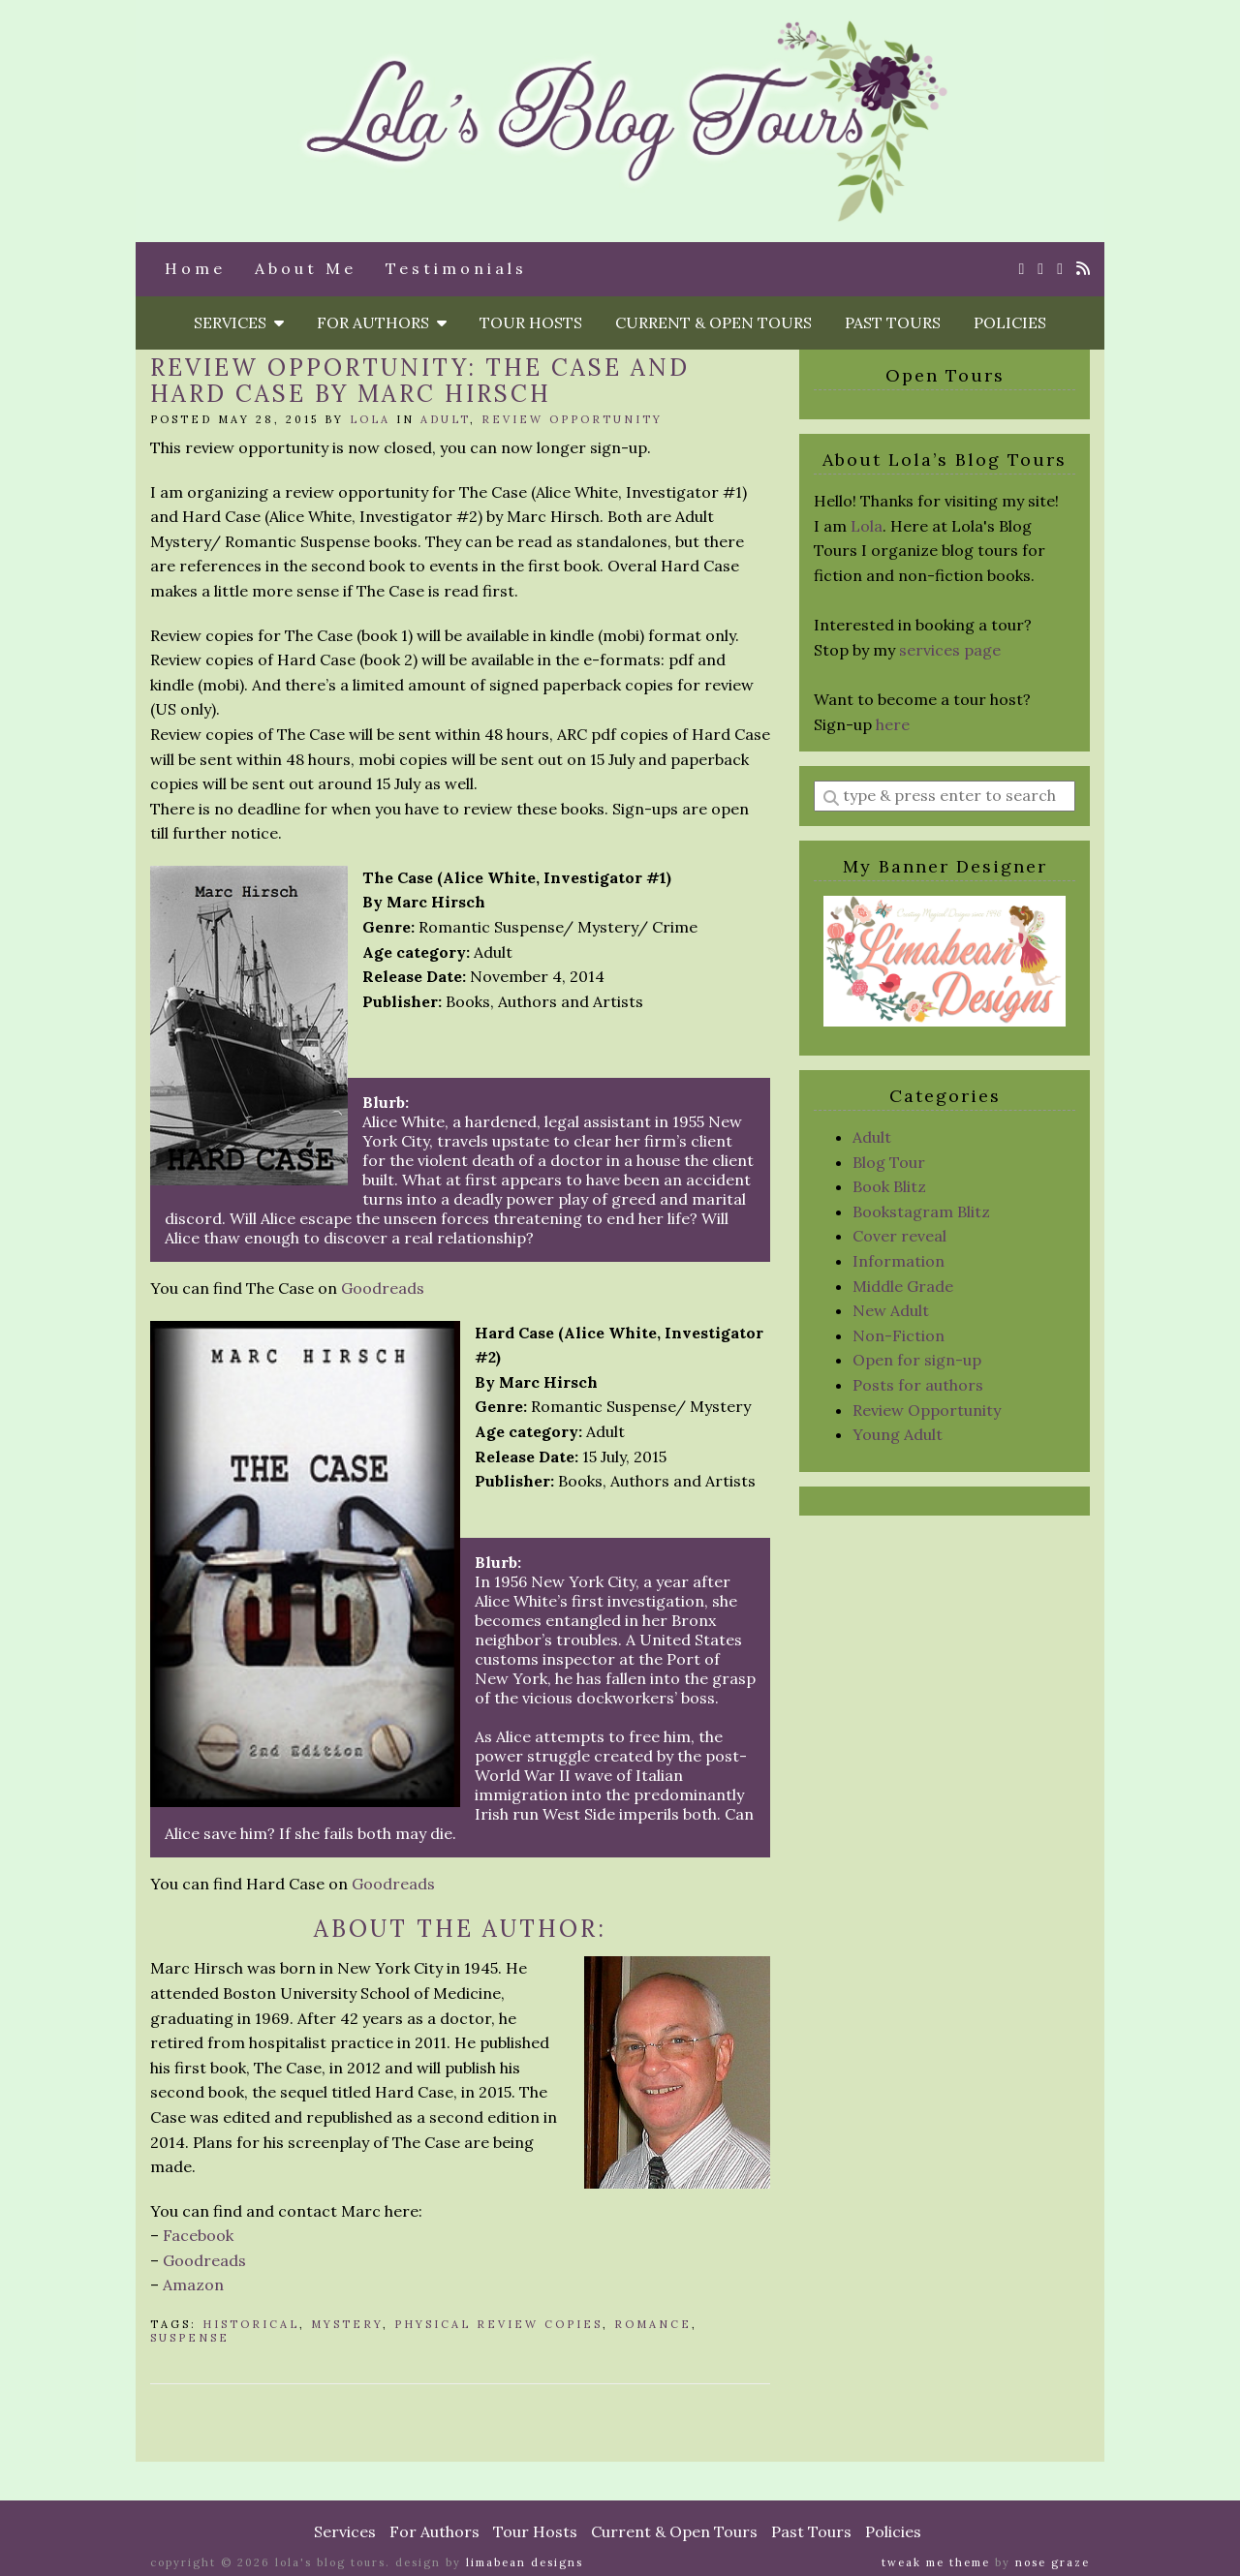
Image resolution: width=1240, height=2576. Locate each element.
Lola (370, 419)
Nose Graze (1052, 2562)
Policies (1010, 322)
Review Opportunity (572, 419)
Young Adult (897, 1434)
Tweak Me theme (936, 2562)
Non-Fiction (898, 1335)
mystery (347, 2324)
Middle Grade (902, 1286)
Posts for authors (917, 1385)
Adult (445, 419)
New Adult (890, 1310)
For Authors (382, 322)
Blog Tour (888, 1162)
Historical (250, 2324)
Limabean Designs (524, 2562)
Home (195, 268)
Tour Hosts (531, 322)
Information (898, 1261)
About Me (305, 268)
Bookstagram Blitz (921, 1211)
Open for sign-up (916, 1359)
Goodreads (382, 1288)
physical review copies (498, 2324)
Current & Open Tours (713, 322)
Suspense (190, 2338)
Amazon (193, 2284)
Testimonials (456, 268)
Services (239, 322)
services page (950, 649)
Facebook (198, 2235)
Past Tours (893, 322)
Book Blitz (889, 1186)
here (893, 724)
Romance (653, 2324)
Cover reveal (899, 1235)
